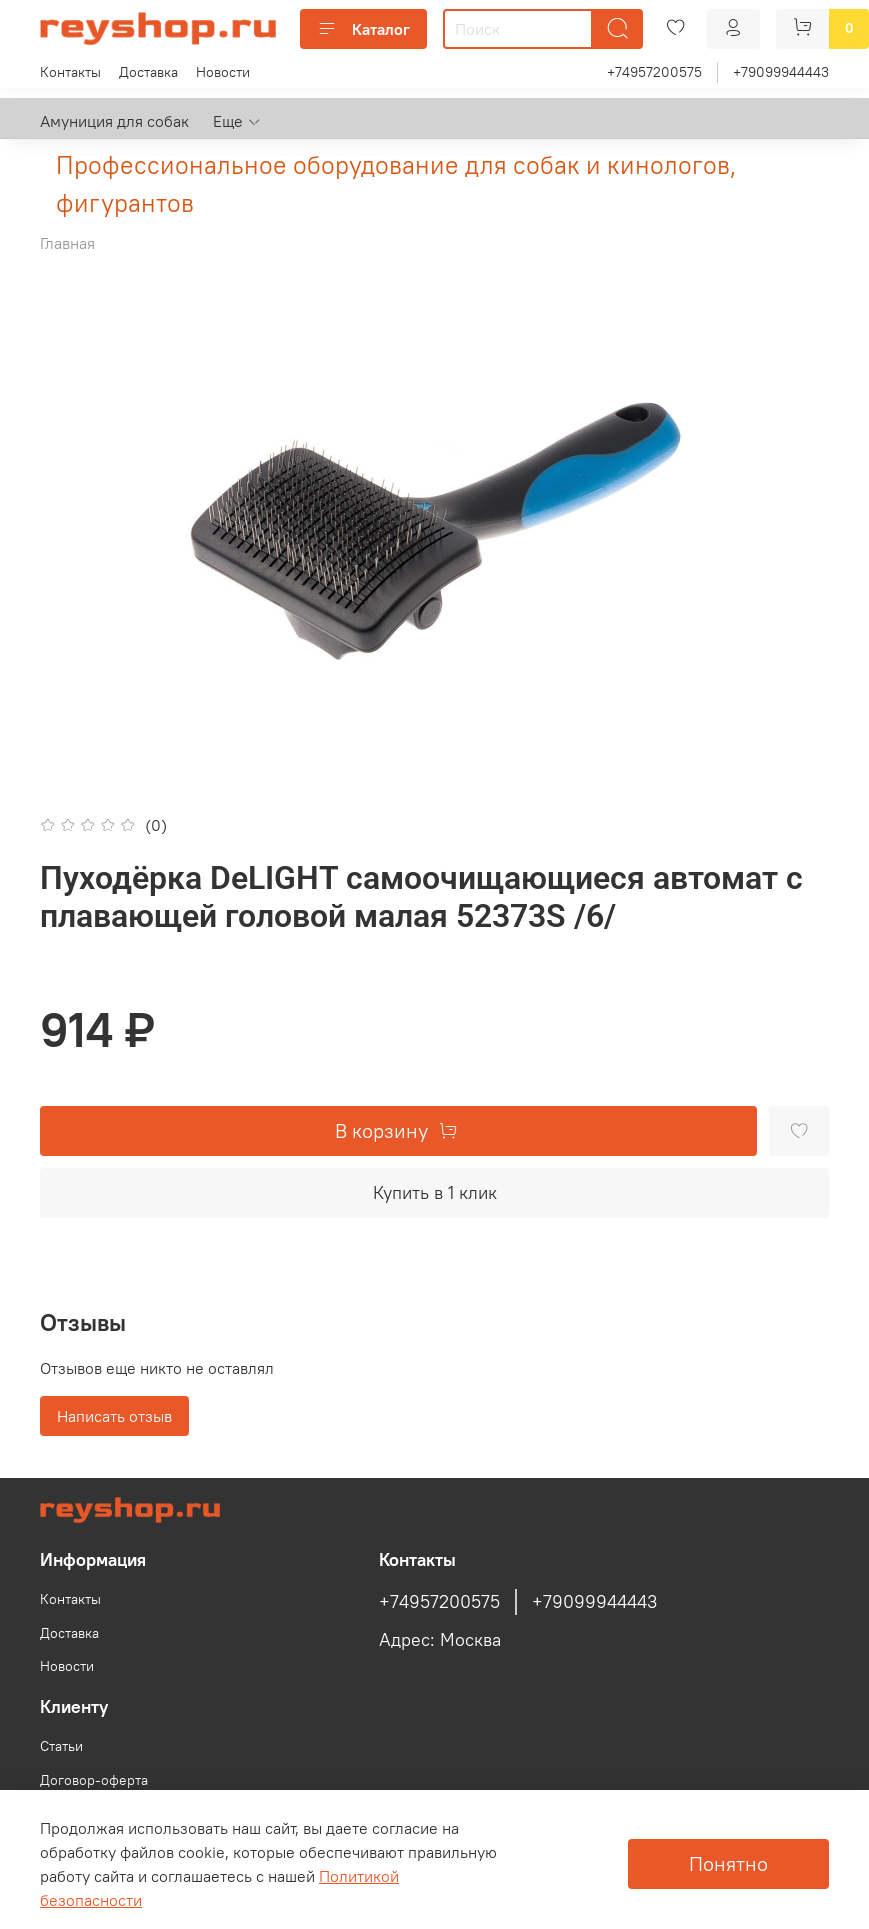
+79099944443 (781, 72)
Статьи (61, 1746)
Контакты (70, 72)
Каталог (363, 29)
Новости (223, 72)
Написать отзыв (114, 1416)
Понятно (728, 1863)
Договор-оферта (94, 1780)
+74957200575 (654, 72)
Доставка (148, 72)
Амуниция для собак (114, 121)
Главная (67, 243)
